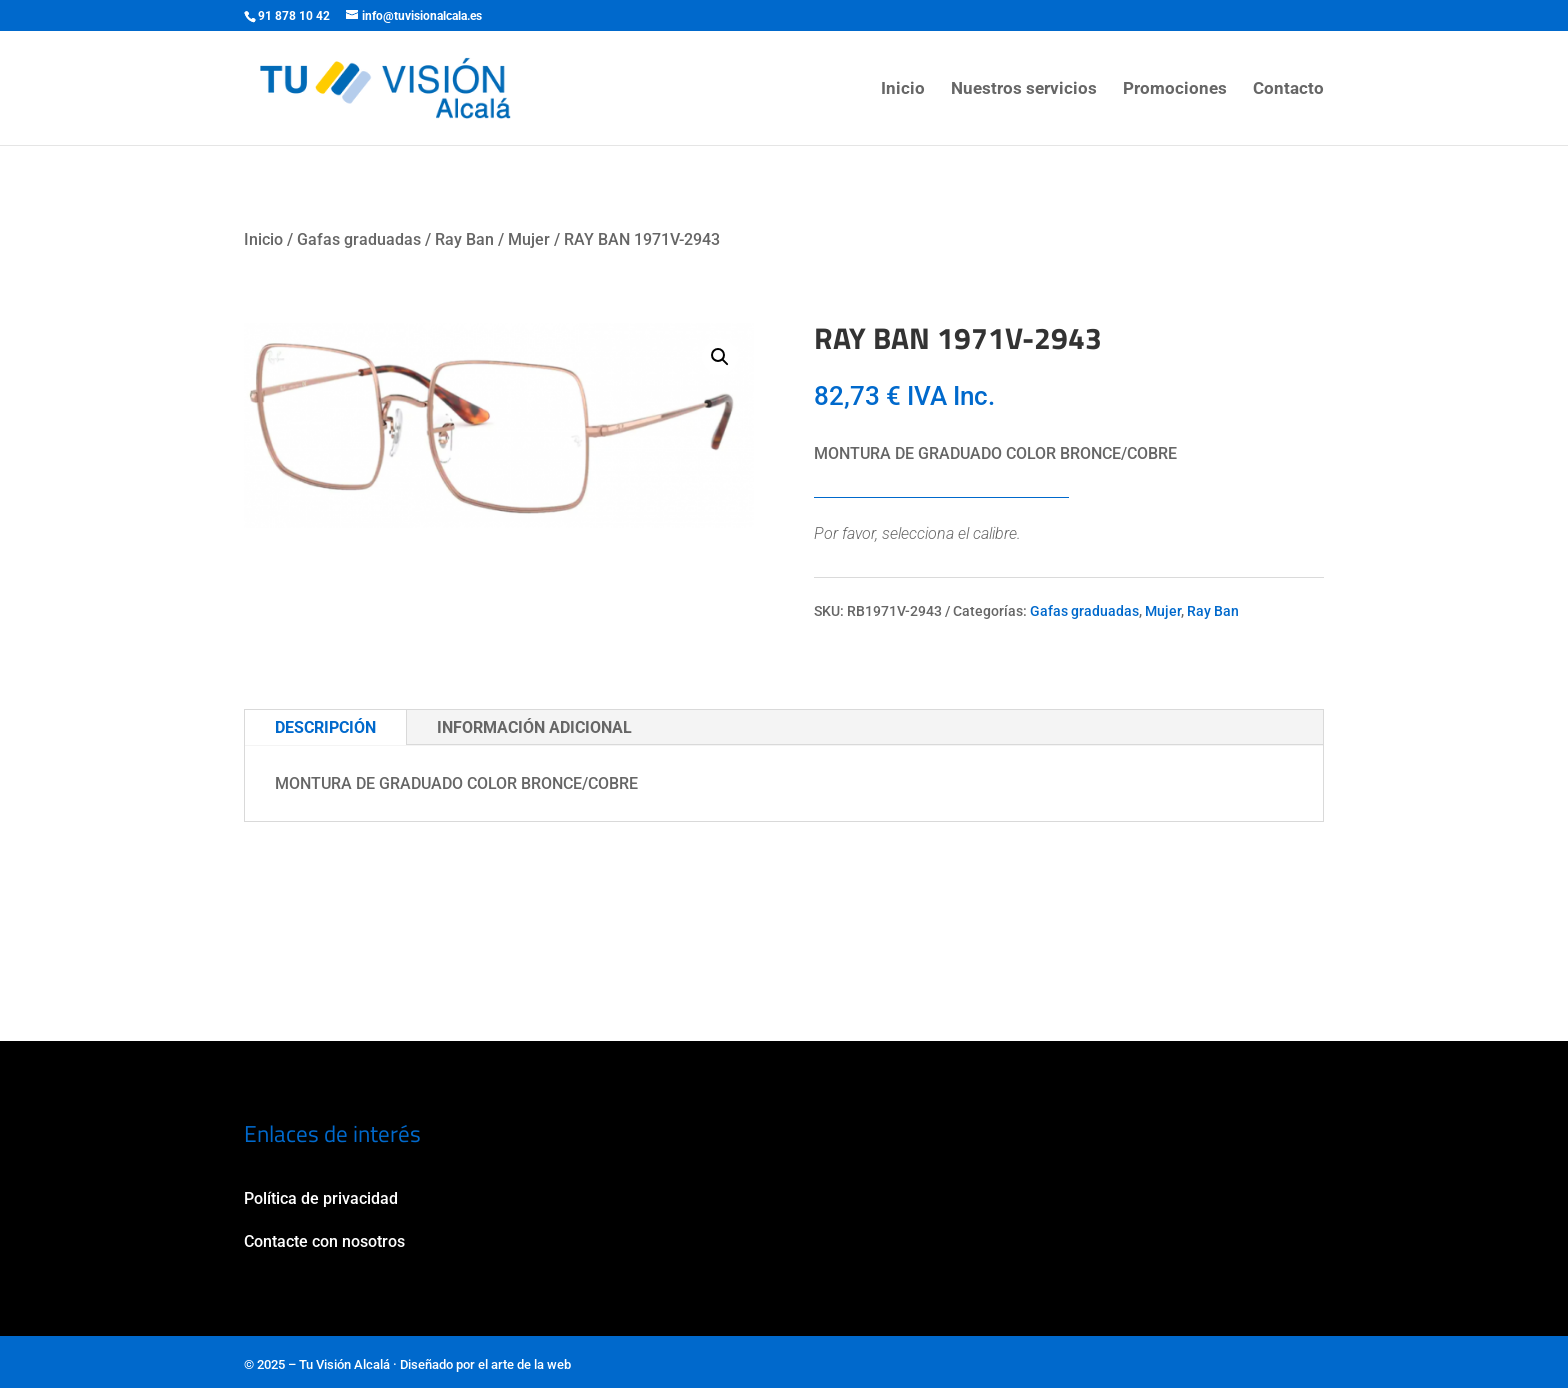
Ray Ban (464, 239)
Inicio (903, 89)
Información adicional (534, 727)
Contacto (1288, 89)
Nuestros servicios (1024, 89)
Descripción (325, 727)
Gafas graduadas (359, 239)
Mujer (529, 239)
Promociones (1175, 89)
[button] (720, 357)
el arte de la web (524, 1364)
